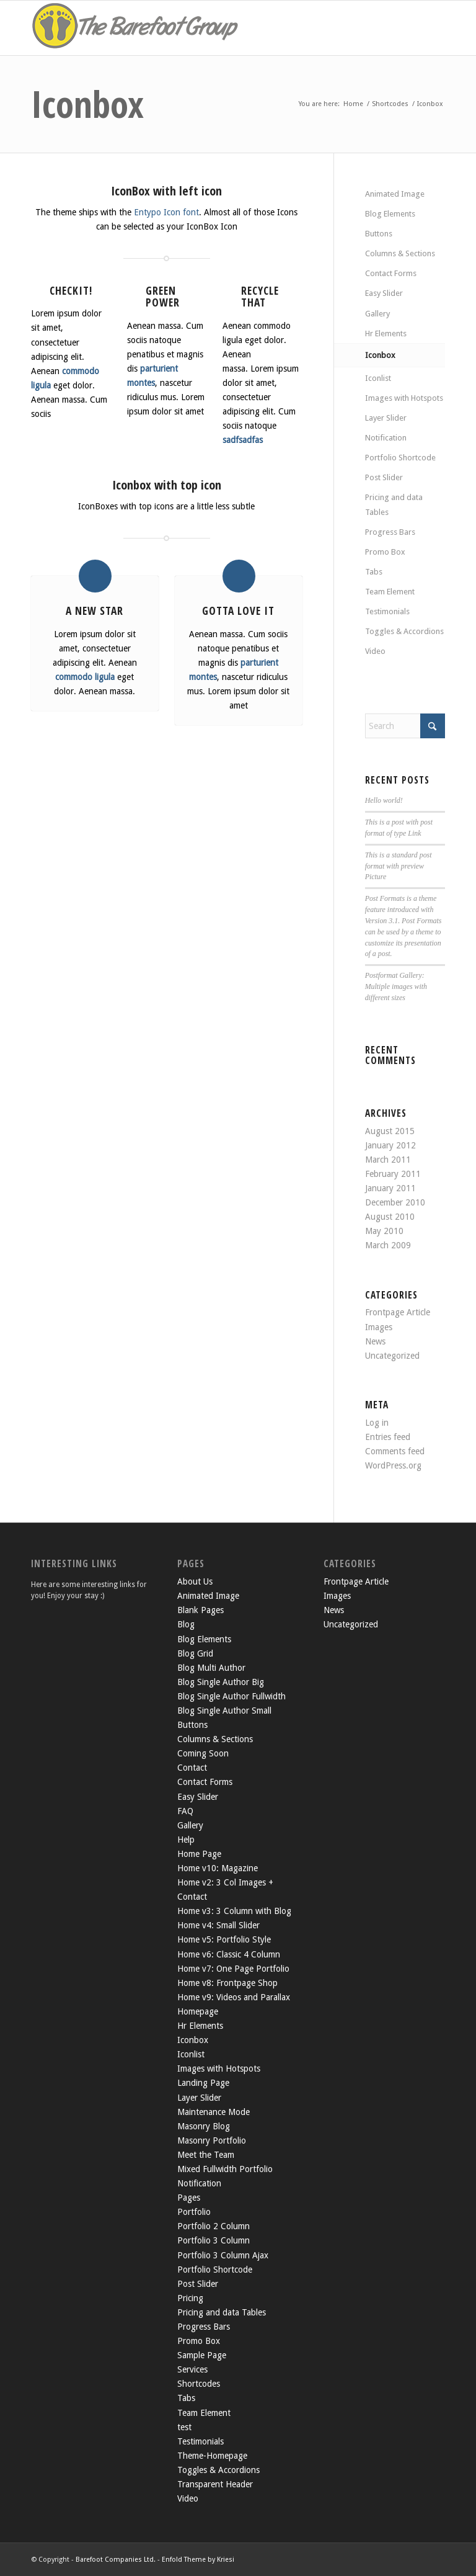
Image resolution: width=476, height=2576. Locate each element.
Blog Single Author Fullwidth (231, 1696)
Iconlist (378, 378)
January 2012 (390, 1145)
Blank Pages (200, 1610)
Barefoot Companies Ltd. (116, 2560)
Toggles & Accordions (404, 631)
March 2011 (388, 1160)
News (375, 1341)
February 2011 (393, 1174)
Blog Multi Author (211, 1668)
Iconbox (87, 103)
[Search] (405, 725)
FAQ (185, 1811)
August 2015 (390, 1131)
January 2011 (390, 1188)
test (184, 2427)
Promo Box (385, 552)
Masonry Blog (203, 2126)
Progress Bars (390, 532)
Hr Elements (386, 333)
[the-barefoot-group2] (136, 28)
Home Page (199, 1854)
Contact (192, 1768)
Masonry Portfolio (211, 2140)
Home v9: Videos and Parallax (233, 1997)
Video (375, 651)
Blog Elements (390, 213)
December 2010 (395, 1202)
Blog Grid (195, 1653)
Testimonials (387, 611)
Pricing (190, 2298)
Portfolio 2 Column (213, 2226)
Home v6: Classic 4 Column (228, 1954)
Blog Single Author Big (220, 1682)
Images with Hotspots (404, 398)
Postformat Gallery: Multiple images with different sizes (396, 986)
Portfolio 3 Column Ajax (222, 2255)
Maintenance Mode (213, 2112)
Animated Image (395, 194)
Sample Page (201, 2355)
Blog (186, 1624)
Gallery (377, 313)
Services (192, 2369)
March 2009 (388, 1245)
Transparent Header (215, 2484)
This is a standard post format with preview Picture (398, 866)
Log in (377, 1423)
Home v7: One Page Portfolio (233, 1969)
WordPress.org (393, 1465)
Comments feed (395, 1451)
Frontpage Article (397, 1312)
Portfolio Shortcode (400, 457)
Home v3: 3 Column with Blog (234, 1911)
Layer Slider (386, 418)
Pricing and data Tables (394, 504)
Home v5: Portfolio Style (224, 1939)
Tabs (373, 571)
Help (186, 1840)
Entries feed (387, 1437)
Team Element (390, 591)
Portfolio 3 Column (213, 2240)
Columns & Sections (400, 253)
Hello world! (384, 800)
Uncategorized (392, 1356)
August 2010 (390, 1217)
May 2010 (384, 1231)
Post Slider (384, 477)
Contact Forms (390, 273)
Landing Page (203, 2083)
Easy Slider (384, 293)
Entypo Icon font (166, 212)
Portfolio (194, 2212)
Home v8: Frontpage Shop (227, 1983)
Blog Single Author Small (224, 1710)
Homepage (197, 2011)
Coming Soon (203, 1753)
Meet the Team (205, 2155)
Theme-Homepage (212, 2456)
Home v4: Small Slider (218, 1925)
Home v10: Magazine (217, 1868)
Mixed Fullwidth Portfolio (225, 2169)
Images (378, 1327)
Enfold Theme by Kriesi (198, 2560)
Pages (188, 2198)
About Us (195, 1581)
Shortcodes (198, 2384)
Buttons (378, 233)
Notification (386, 437)
